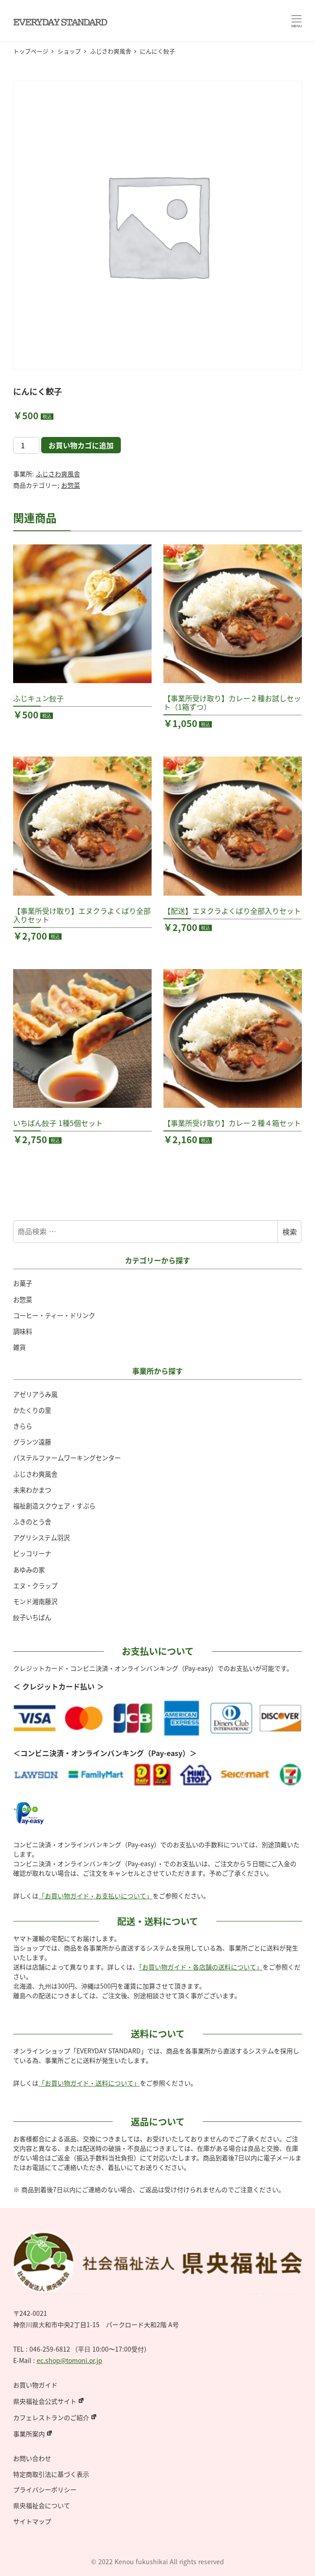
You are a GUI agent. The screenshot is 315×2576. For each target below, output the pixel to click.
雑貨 (19, 1347)
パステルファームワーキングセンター (67, 1457)
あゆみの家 (29, 1569)
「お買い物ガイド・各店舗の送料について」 (200, 1966)
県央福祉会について (41, 2505)
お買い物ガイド (35, 2384)
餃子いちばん (32, 1617)
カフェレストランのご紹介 (51, 2417)
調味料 (22, 1331)
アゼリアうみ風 (35, 1394)
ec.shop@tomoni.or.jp (69, 2360)
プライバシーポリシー (44, 2489)
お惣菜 (70, 485)
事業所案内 (29, 2433)
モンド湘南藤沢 (35, 1601)
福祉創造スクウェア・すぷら (54, 1505)
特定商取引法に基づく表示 (51, 2474)
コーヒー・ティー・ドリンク (54, 1315)
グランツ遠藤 (32, 1441)
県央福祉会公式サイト (44, 2401)
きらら (22, 1426)
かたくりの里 (32, 1410)
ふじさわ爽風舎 (58, 473)
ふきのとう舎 (32, 1521)
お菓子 (22, 1283)
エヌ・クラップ (35, 1585)
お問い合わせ (32, 2458)
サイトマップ (32, 2521)
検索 (289, 1231)
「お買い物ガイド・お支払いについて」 (95, 1895)
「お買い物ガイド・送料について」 (89, 2082)
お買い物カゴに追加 (81, 445)
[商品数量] (26, 445)
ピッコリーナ (32, 1553)
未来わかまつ (32, 1489)
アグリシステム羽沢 (41, 1537)
